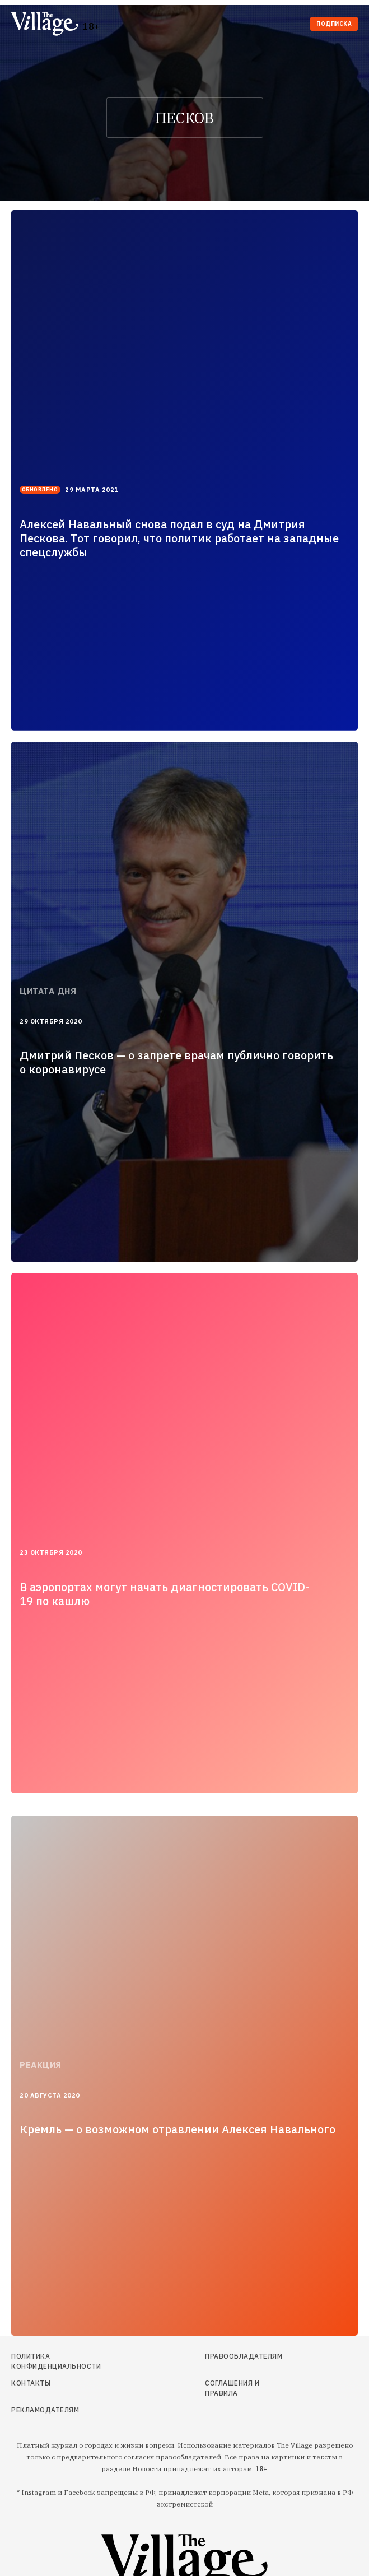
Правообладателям (243, 2356)
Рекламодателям (45, 2410)
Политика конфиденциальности (56, 2361)
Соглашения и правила (232, 2388)
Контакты (30, 2383)
